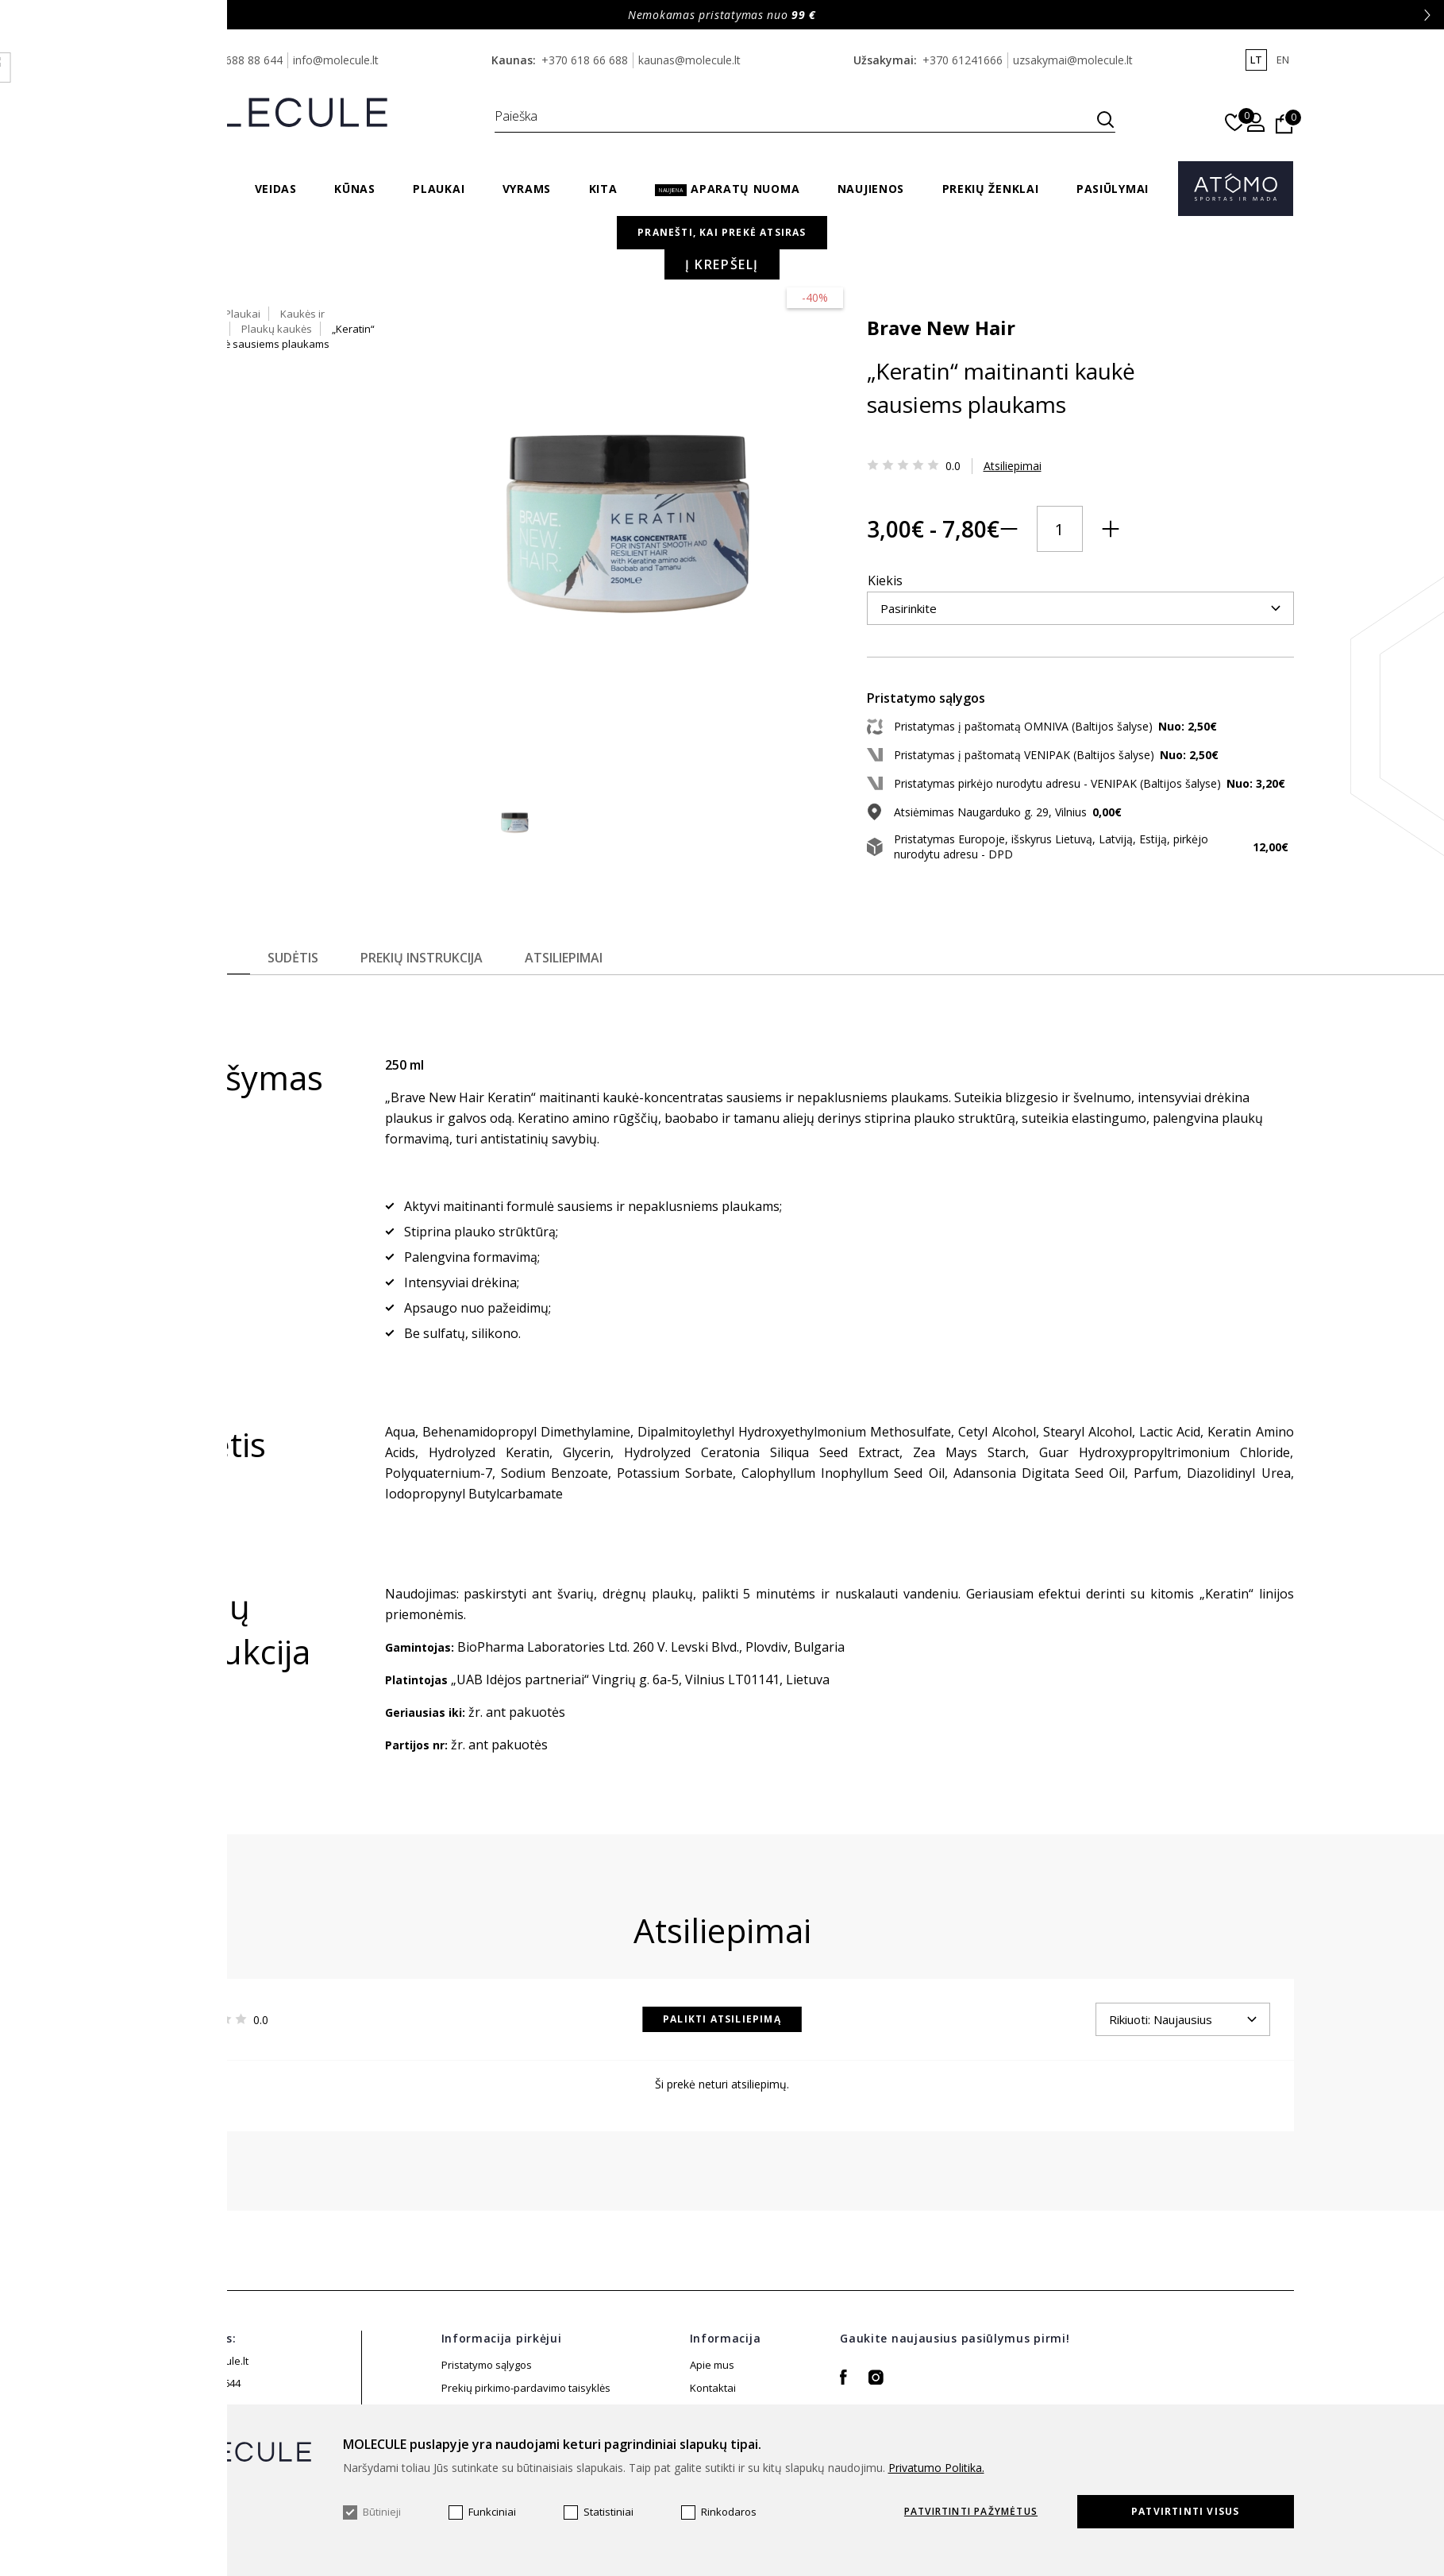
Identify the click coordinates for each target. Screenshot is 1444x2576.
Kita (603, 188)
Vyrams (527, 188)
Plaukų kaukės (1044, 250)
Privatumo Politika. (936, 2467)
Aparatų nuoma (727, 188)
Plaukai (438, 188)
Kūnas (354, 188)
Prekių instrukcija (433, 991)
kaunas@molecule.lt (689, 59)
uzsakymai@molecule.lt (1073, 59)
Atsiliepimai (888, 458)
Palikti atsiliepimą (722, 2052)
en (1282, 59)
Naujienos (871, 188)
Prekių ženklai (990, 188)
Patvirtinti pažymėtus (971, 2511)
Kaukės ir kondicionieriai (930, 250)
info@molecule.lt (336, 59)
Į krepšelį (994, 647)
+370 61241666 (962, 59)
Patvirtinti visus (1185, 2511)
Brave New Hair (816, 320)
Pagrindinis (769, 250)
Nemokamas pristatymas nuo (722, 14)
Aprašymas (188, 991)
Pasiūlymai (1112, 188)
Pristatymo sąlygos (486, 2398)
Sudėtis (299, 991)
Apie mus (712, 2398)
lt (1256, 59)
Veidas (276, 188)
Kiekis (760, 548)
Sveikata (188, 188)
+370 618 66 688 (584, 59)
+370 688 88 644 (239, 59)
